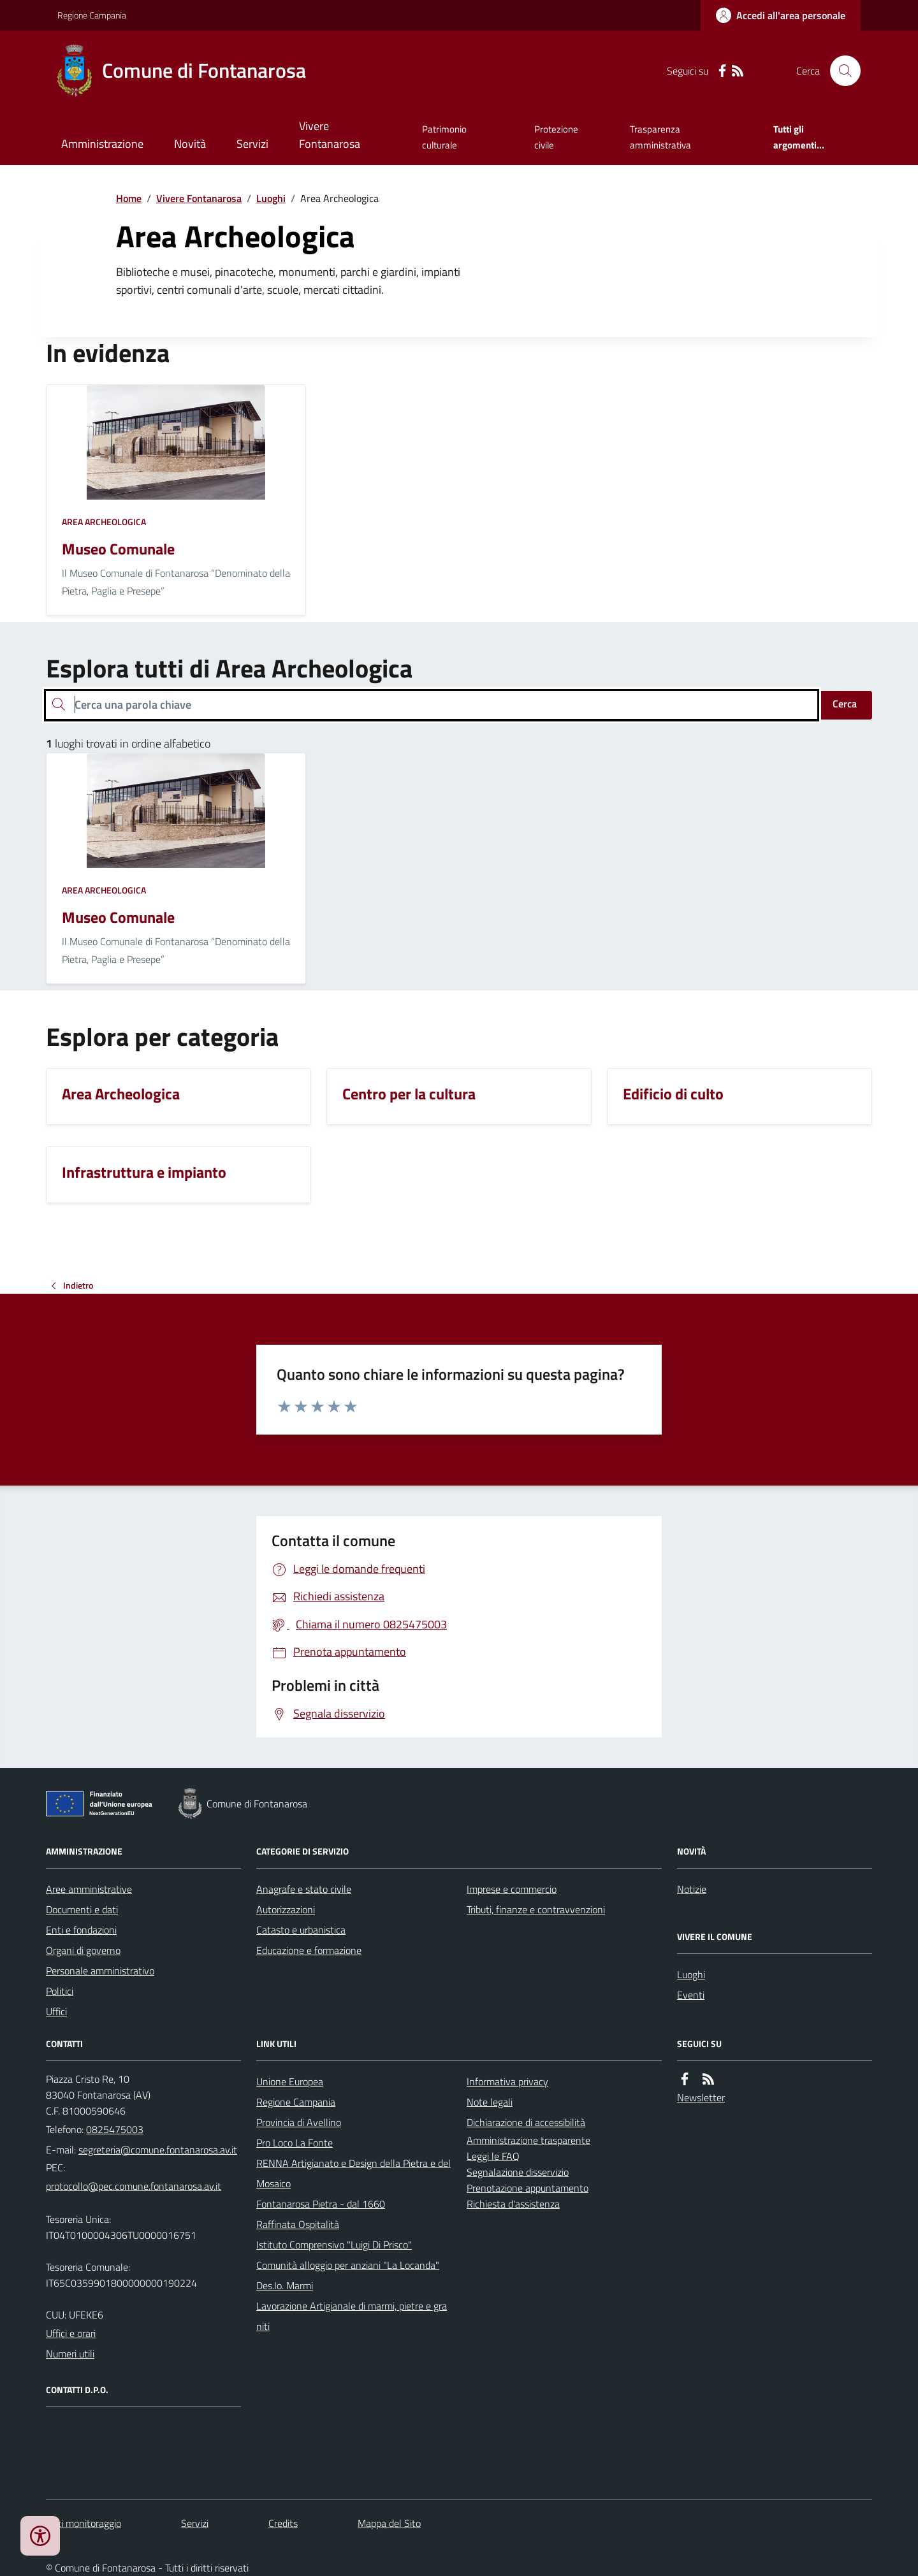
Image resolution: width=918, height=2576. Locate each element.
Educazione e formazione (308, 1950)
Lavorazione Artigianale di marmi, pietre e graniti (351, 2316)
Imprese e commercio (512, 1889)
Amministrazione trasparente (528, 2140)
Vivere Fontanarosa (329, 134)
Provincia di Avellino (298, 2122)
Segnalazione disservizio (518, 2172)
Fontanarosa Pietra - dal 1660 (320, 2203)
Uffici (56, 2011)
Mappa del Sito (389, 2523)
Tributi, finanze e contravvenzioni (536, 1909)
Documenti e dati (82, 1909)
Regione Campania (91, 15)
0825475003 (114, 2129)
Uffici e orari (71, 2333)
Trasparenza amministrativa (660, 137)
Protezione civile (556, 137)
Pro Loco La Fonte (294, 2142)
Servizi (252, 143)
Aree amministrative (89, 1889)
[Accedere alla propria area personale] (781, 15)
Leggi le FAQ (493, 2156)
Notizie (691, 1889)
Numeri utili (70, 2353)
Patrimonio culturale (444, 137)
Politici (59, 1991)
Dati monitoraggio (83, 2523)
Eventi (690, 1994)
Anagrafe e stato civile (303, 1889)
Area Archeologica (104, 521)
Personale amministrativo (100, 1970)
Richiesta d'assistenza (513, 2203)
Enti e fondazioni (81, 1929)
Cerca (845, 703)
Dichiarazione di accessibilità (526, 2122)
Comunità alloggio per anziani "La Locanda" (347, 2265)
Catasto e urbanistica (301, 1929)
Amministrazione (102, 143)
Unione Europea (289, 2081)
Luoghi (271, 198)
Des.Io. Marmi (284, 2285)
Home (129, 198)
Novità (190, 143)
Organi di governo (83, 1950)
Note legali (490, 2101)
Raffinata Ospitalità (297, 2224)
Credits (283, 2523)
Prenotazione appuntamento (527, 2188)
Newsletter (701, 2097)
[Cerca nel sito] (840, 70)
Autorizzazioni (285, 1909)
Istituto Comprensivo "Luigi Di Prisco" (334, 2244)
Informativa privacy (507, 2081)
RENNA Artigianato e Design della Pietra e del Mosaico (353, 2173)
